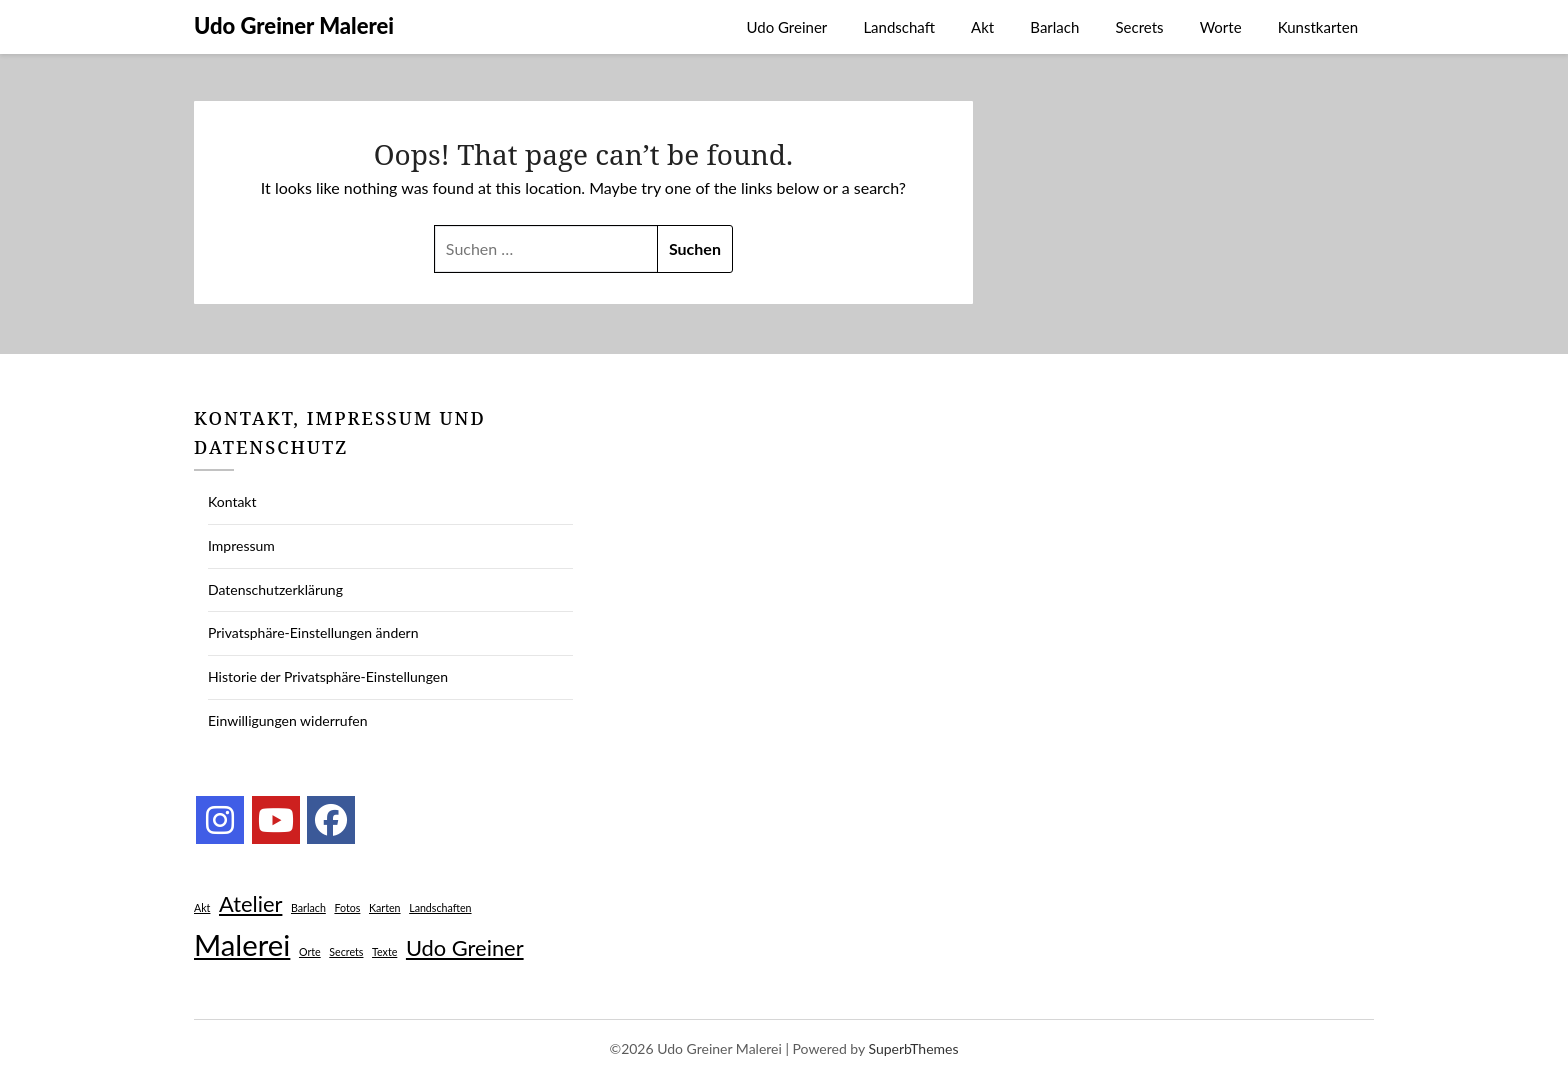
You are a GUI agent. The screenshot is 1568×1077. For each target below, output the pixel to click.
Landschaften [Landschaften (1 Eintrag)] (440, 907)
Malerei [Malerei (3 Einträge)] (242, 944)
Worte (1221, 27)
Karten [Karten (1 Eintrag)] (385, 907)
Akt (982, 27)
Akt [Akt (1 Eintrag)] (202, 907)
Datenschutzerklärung (275, 589)
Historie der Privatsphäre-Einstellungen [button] (328, 676)
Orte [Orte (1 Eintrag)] (310, 951)
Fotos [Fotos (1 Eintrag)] (347, 907)
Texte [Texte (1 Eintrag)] (384, 951)
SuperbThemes (913, 1048)
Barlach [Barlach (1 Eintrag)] (308, 907)
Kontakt (232, 501)
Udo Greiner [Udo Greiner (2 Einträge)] (465, 947)
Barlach (1054, 27)
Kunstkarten (1318, 27)
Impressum (241, 545)
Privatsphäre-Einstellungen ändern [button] (313, 632)
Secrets (1139, 27)
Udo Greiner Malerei (294, 25)
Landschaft (899, 27)
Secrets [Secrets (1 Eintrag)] (346, 951)
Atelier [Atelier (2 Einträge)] (250, 903)
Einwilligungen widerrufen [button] (288, 720)
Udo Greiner (787, 27)
